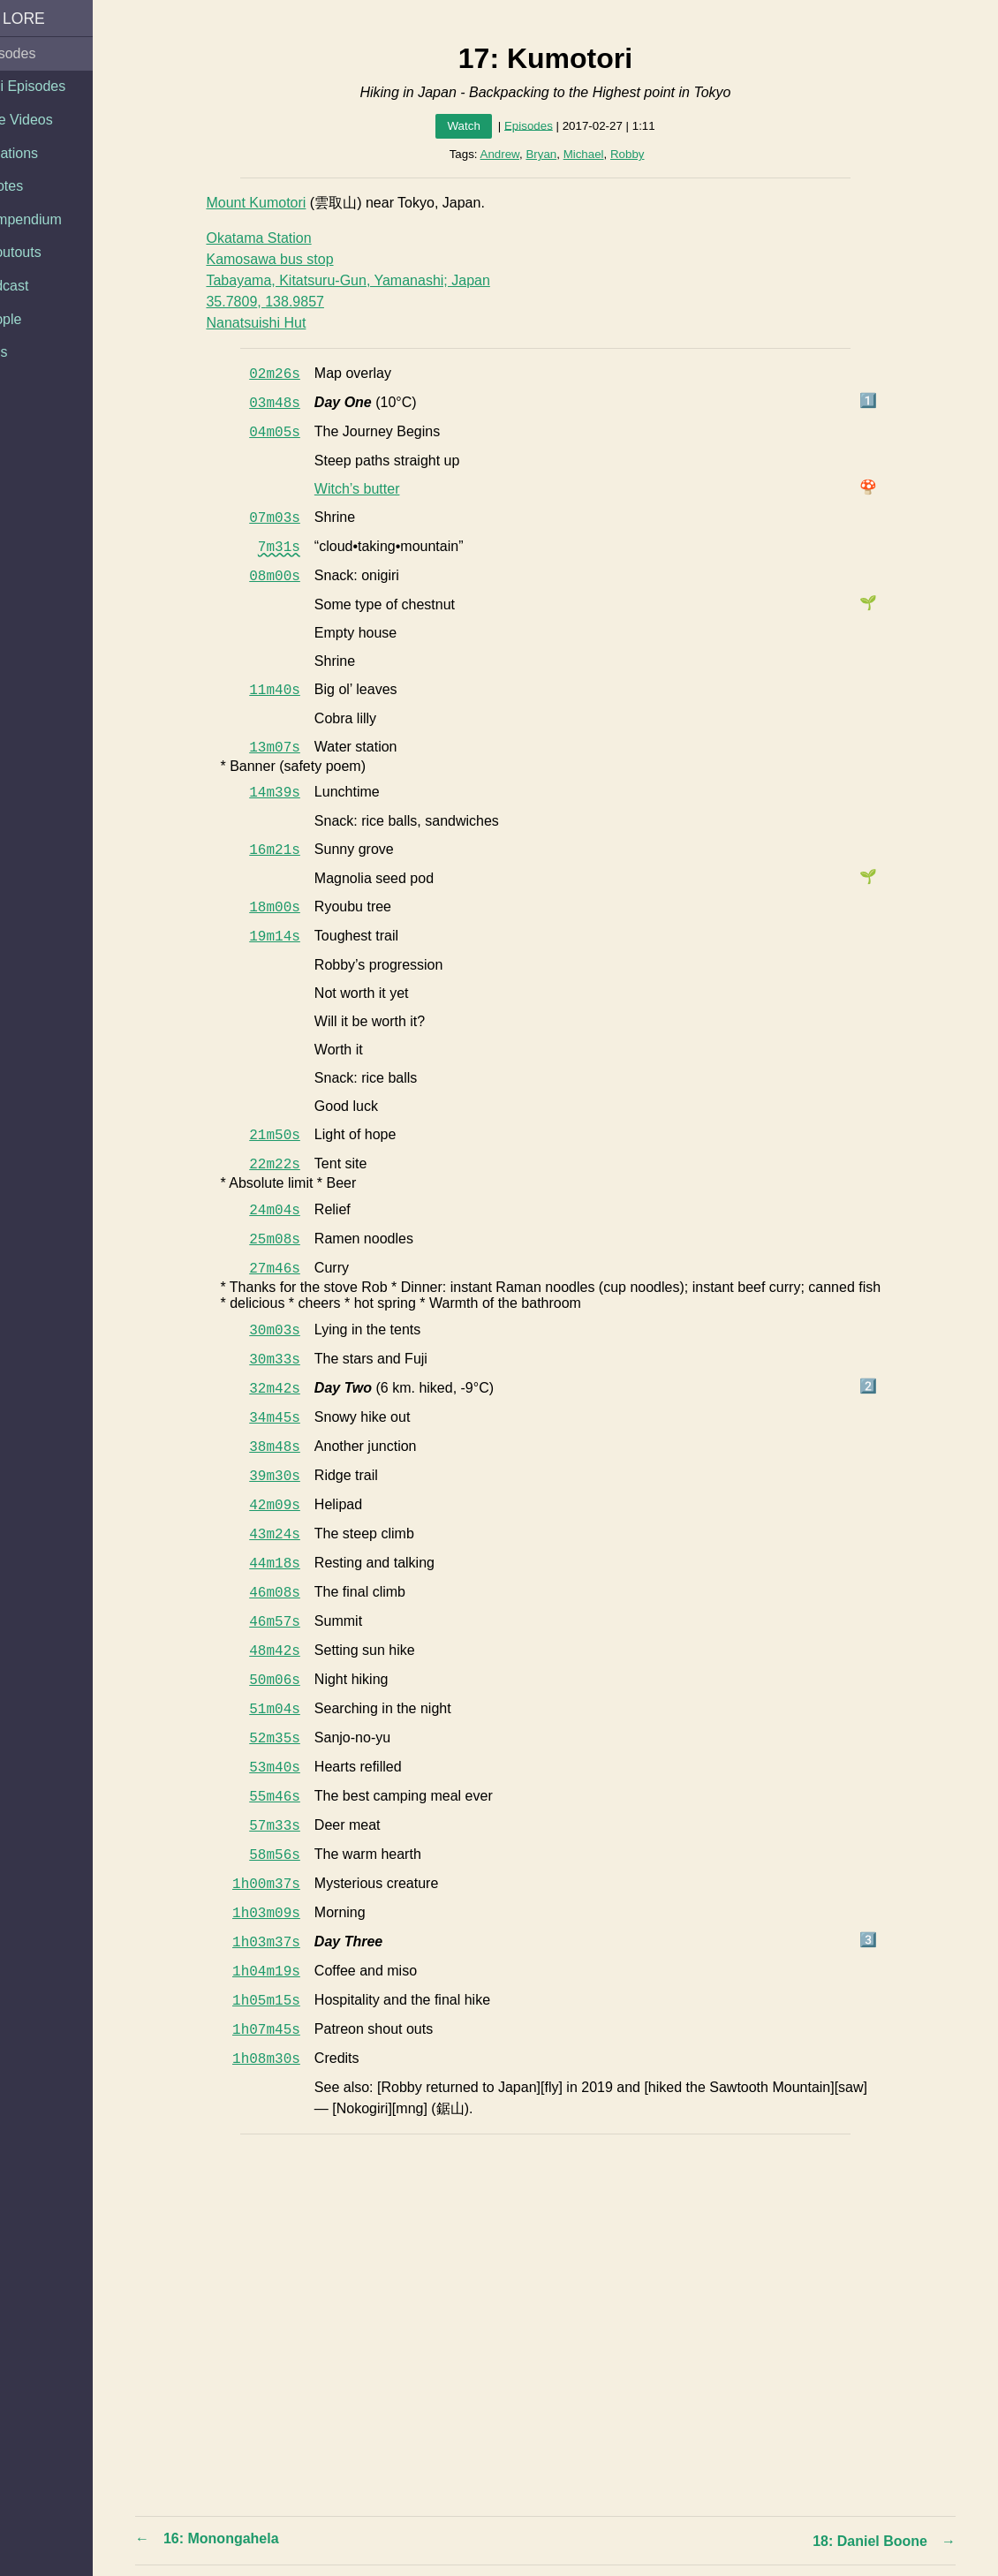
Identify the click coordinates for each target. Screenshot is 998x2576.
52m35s (290, 1739)
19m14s (290, 937)
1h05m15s (282, 2001)
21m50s (290, 1135)
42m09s (290, 1505)
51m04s (290, 1709)
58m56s (290, 1855)
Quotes (32, 185)
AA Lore (43, 18)
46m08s (290, 1593)
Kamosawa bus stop (285, 259)
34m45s (290, 1418)
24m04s (290, 1210)
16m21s (290, 850)
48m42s (290, 1651)
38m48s (290, 1447)
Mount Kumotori (271, 202)
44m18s (290, 1564)
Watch (479, 125)
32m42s (290, 1389)
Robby (643, 154)
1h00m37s (282, 1884)
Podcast (34, 285)
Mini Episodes (53, 86)
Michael (598, 154)
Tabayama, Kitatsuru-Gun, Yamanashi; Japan (363, 280)
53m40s (290, 1768)
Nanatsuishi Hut (271, 322)
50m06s (290, 1680)
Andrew (514, 154)
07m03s (290, 518)
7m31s (294, 547)
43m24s (290, 1535)
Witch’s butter (372, 488)
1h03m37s (282, 1943)
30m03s (290, 1331)
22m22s (290, 1165)
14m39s (290, 793)
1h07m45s (282, 2030)
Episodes (38, 53)
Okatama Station (274, 238)
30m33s (290, 1360)
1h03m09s (282, 1913)
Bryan (556, 154)
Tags (24, 351)
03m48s (290, 403)
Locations (39, 153)
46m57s (290, 1622)
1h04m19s (282, 1972)
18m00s (290, 908)
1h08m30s (282, 2059)
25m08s (290, 1240)
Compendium (51, 219)
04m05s (290, 432)
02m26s (290, 374)
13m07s (290, 748)
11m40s (290, 690)
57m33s (290, 1826)
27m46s (290, 1269)
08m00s (290, 576)
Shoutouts (40, 252)
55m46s (290, 1797)
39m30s (290, 1476)
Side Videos (46, 119)
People (31, 319)
